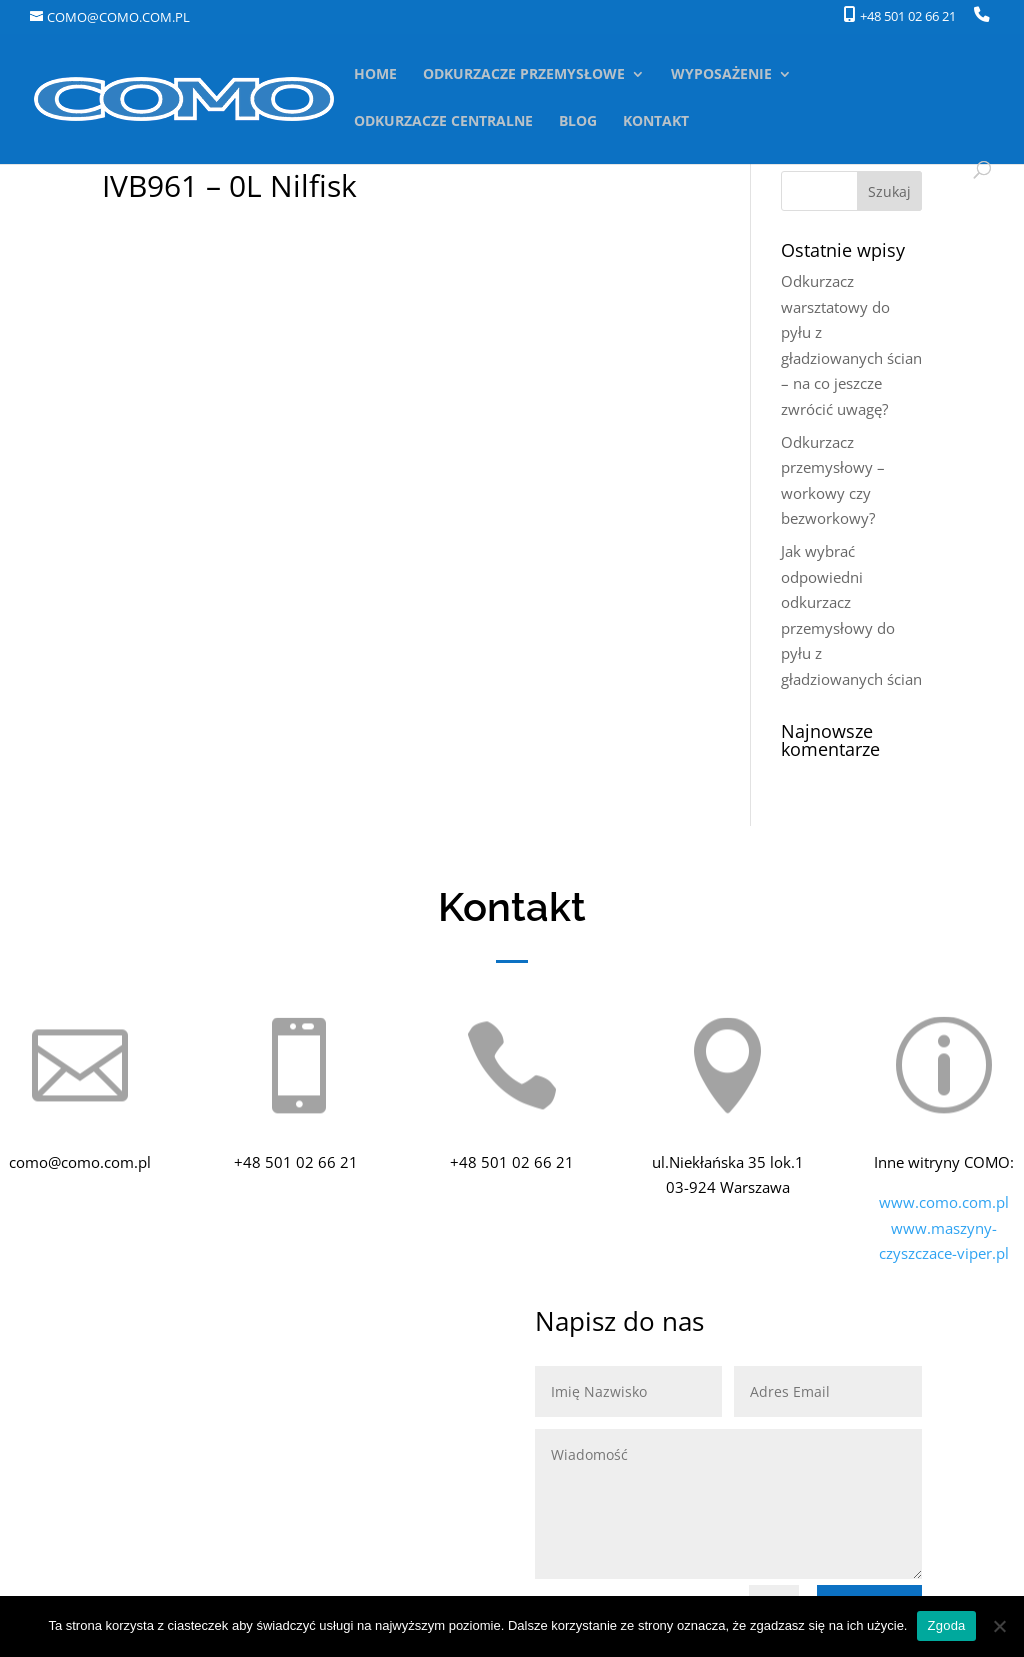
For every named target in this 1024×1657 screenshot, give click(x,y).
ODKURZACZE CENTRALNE (443, 122)
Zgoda (946, 1625)
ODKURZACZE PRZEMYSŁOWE (524, 75)
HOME (375, 75)
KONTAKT (656, 122)
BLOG (578, 122)
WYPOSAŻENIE (721, 75)
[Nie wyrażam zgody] (999, 1626)
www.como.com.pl (944, 1202)
